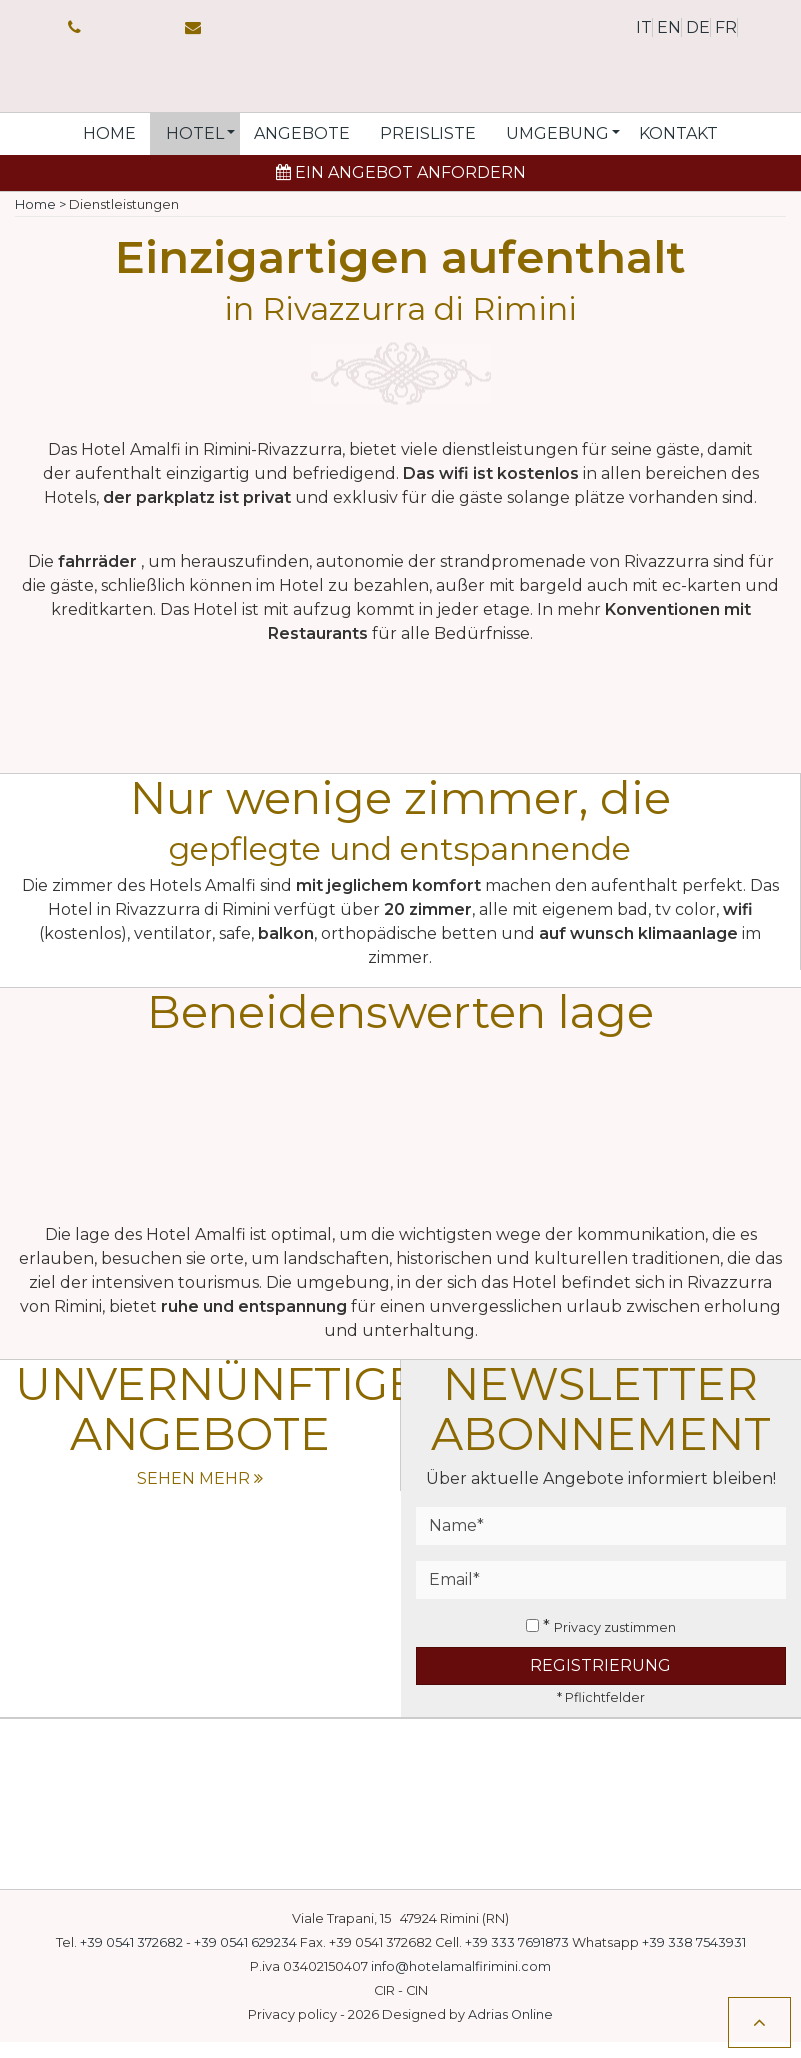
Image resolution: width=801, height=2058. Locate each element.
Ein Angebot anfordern (401, 188)
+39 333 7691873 (517, 1958)
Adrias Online (510, 2030)
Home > (40, 220)
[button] (195, 150)
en (669, 27)
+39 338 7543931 (694, 1958)
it (644, 27)
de (698, 27)
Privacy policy (292, 2030)
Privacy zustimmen (615, 1643)
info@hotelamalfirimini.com (461, 1982)
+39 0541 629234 (245, 1958)
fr (726, 27)
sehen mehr (200, 1494)
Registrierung (600, 1681)
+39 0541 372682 (131, 1958)
